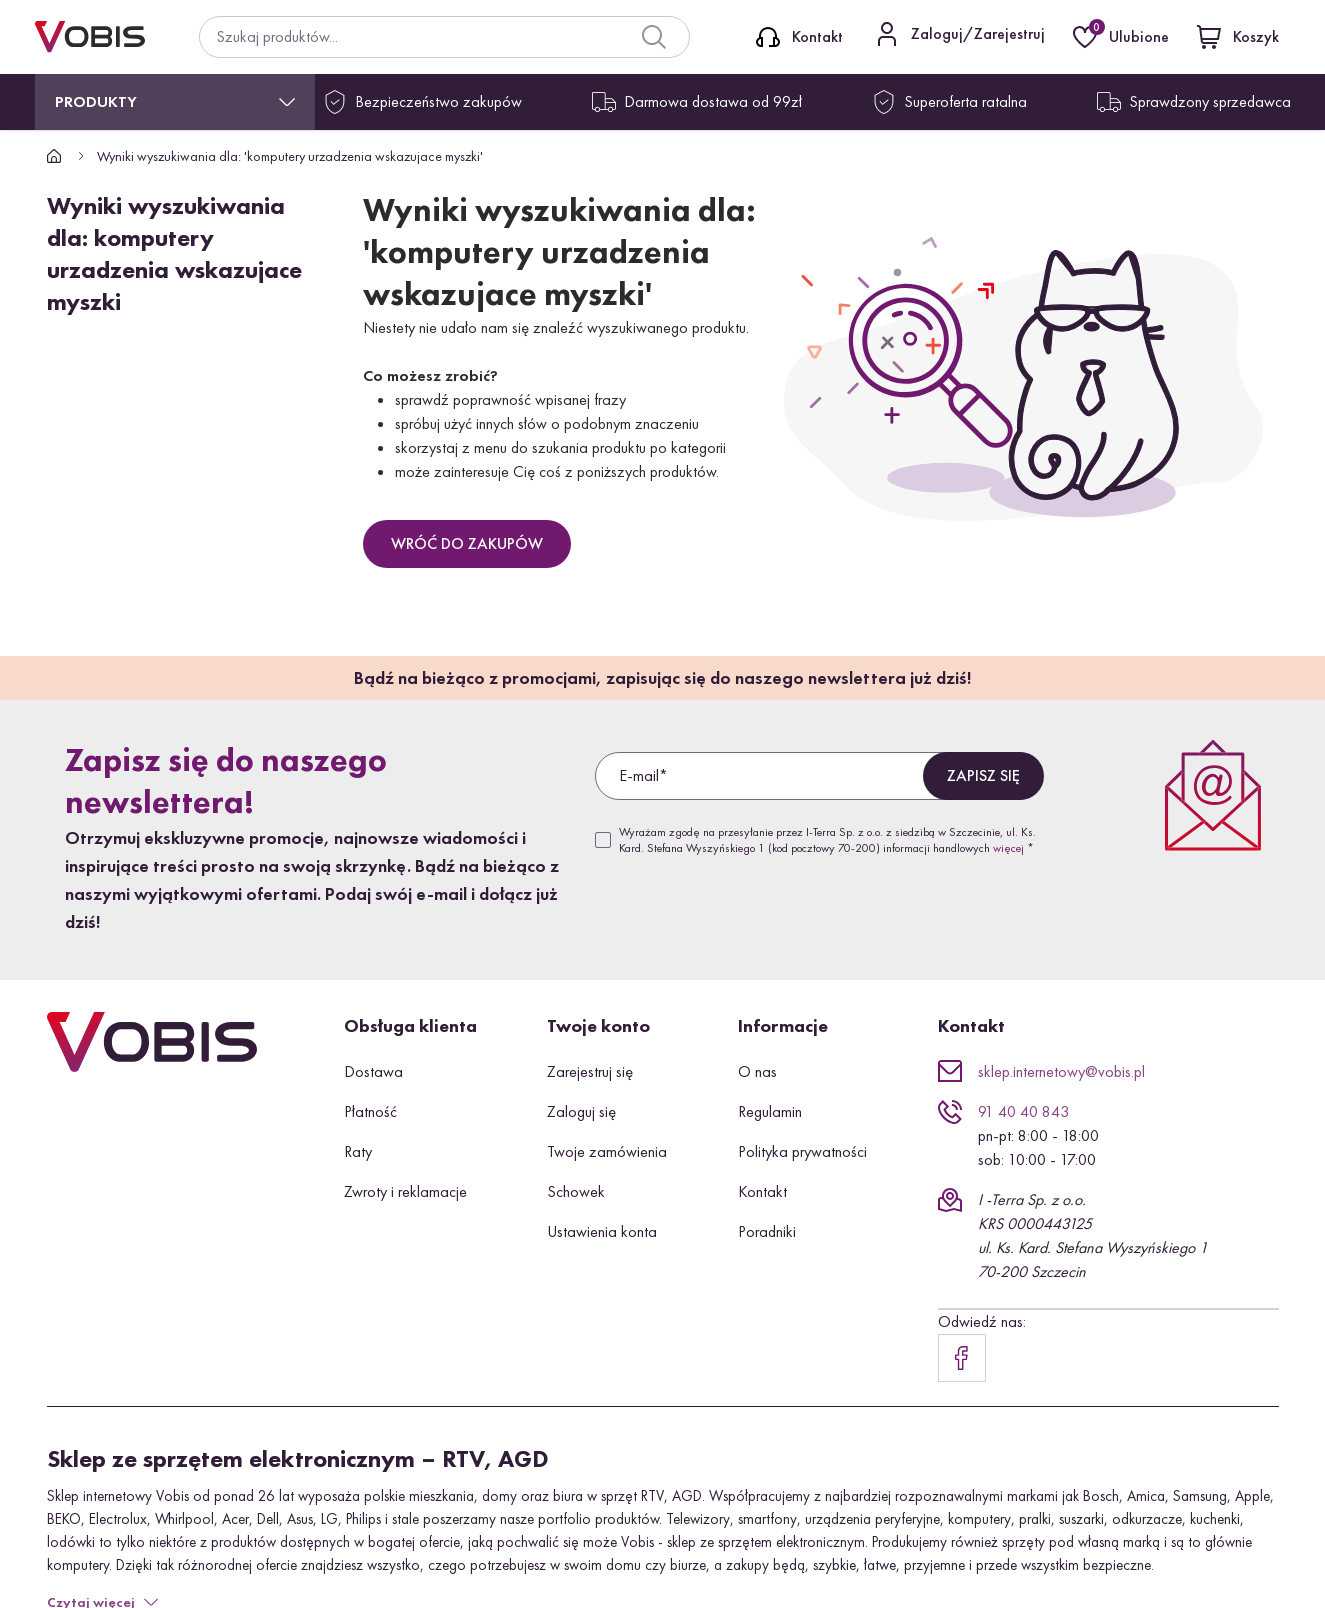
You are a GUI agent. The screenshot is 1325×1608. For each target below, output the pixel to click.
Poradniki (767, 1231)
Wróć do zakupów (467, 543)
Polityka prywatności (802, 1151)
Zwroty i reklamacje (405, 1191)
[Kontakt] (799, 37)
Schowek (576, 1191)
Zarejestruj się (590, 1071)
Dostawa (373, 1071)
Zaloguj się (581, 1111)
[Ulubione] (1123, 37)
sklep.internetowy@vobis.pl (1061, 1071)
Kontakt (762, 1191)
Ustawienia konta (602, 1231)
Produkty (96, 101)
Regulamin (770, 1111)
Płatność (370, 1111)
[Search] (654, 37)
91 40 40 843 (1023, 1111)
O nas (757, 1071)
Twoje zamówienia (607, 1151)
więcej (1008, 848)
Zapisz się (983, 775)
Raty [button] (358, 1151)
